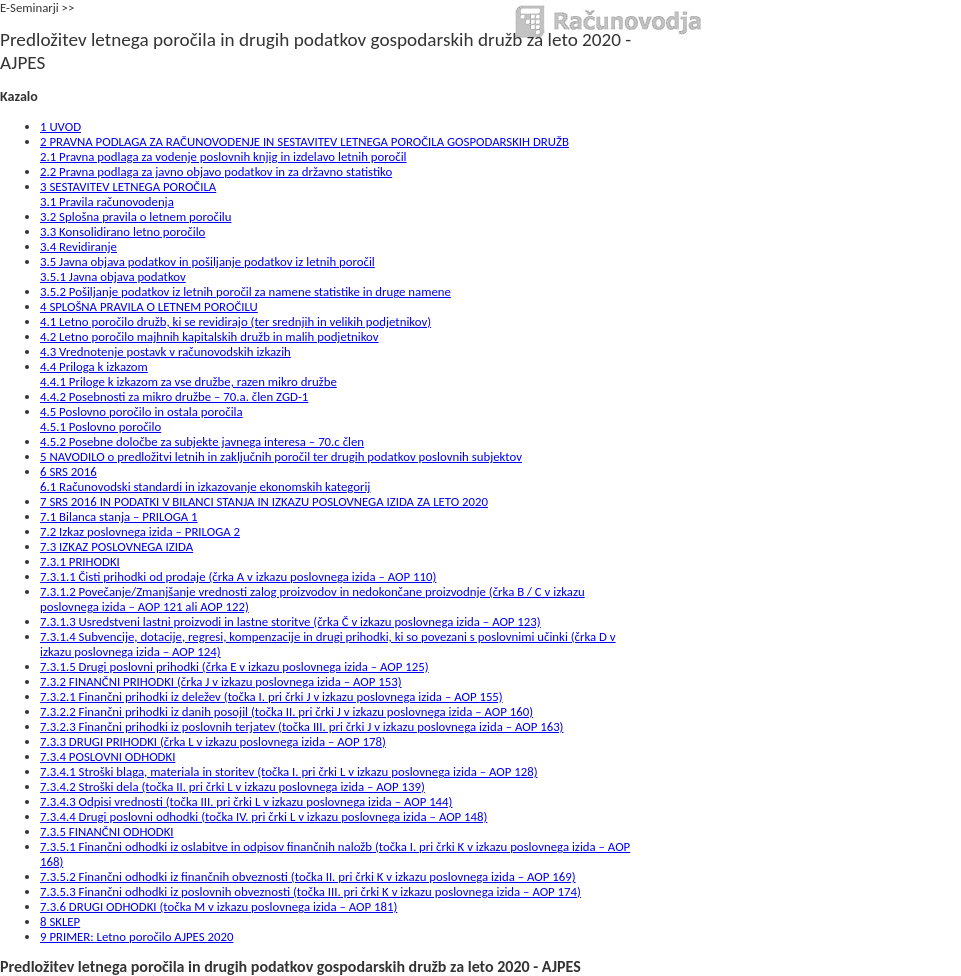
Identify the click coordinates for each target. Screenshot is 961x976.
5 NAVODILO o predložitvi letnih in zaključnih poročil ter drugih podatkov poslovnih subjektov (281, 456)
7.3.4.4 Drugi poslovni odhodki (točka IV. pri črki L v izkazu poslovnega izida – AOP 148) (263, 816)
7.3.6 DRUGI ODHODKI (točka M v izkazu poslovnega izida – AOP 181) (218, 906)
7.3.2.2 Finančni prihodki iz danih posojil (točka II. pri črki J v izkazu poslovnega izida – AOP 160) (286, 711)
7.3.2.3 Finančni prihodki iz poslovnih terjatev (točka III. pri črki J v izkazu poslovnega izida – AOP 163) (302, 726)
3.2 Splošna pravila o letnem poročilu (136, 216)
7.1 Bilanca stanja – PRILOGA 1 (119, 516)
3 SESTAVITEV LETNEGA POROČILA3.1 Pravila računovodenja (128, 194)
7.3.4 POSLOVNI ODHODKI (107, 756)
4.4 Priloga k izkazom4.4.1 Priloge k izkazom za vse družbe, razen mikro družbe (188, 374)
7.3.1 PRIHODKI (80, 561)
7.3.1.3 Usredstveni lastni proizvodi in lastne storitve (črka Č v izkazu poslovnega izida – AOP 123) (290, 621)
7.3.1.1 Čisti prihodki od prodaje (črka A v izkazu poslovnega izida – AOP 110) (238, 576)
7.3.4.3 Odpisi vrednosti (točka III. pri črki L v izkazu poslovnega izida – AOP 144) (246, 801)
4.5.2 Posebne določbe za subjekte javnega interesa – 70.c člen (202, 441)
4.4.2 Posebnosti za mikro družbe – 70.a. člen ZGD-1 (174, 396)
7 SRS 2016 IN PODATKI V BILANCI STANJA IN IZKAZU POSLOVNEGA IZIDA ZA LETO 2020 (264, 501)
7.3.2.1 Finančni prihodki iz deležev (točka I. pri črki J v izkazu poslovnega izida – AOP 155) (271, 696)
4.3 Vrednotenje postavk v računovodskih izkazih (165, 351)
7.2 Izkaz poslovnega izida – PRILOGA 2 (140, 531)
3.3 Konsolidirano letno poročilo (122, 231)
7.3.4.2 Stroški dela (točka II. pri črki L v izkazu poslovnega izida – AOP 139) (232, 786)
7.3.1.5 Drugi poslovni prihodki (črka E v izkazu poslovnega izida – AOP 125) (234, 666)
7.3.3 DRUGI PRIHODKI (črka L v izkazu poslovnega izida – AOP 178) (213, 741)
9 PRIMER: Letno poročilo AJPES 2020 (136, 936)
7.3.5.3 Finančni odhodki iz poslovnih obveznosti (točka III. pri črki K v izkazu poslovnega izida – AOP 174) (310, 891)
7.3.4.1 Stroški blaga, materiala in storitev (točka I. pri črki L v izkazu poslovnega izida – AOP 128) (289, 771)
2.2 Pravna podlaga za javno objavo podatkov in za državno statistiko (216, 171)
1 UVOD (60, 126)
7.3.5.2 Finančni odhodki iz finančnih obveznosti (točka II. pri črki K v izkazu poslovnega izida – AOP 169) (308, 876)
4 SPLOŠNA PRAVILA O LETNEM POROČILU (149, 306)
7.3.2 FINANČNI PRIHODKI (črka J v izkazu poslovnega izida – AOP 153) (221, 681)
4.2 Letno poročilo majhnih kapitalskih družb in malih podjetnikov (209, 336)
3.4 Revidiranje (78, 246)
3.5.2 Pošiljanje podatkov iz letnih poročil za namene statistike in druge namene (245, 291)
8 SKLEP (60, 921)
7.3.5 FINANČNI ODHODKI (107, 831)
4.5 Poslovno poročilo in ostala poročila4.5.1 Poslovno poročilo (141, 419)
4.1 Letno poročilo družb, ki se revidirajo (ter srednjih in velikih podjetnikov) (235, 321)
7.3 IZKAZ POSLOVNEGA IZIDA (116, 546)
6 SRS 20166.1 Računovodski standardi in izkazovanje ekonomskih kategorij (205, 479)
